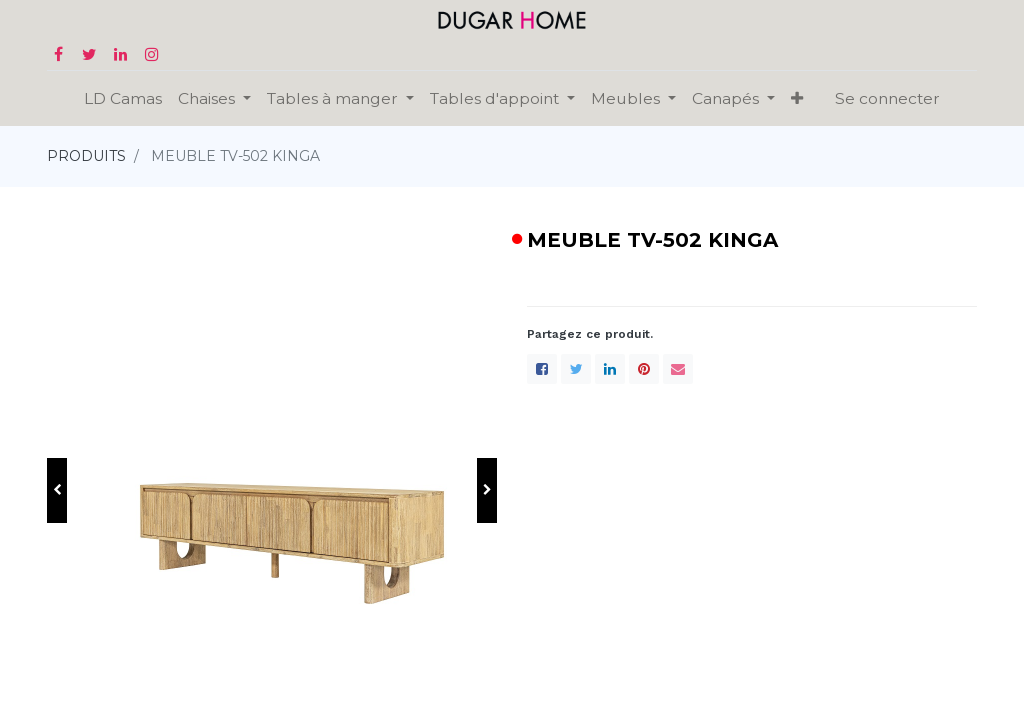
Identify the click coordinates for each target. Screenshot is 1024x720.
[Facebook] (542, 369)
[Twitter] (576, 369)
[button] (57, 490)
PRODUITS (86, 156)
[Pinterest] (644, 369)
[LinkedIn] (610, 369)
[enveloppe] (678, 369)
